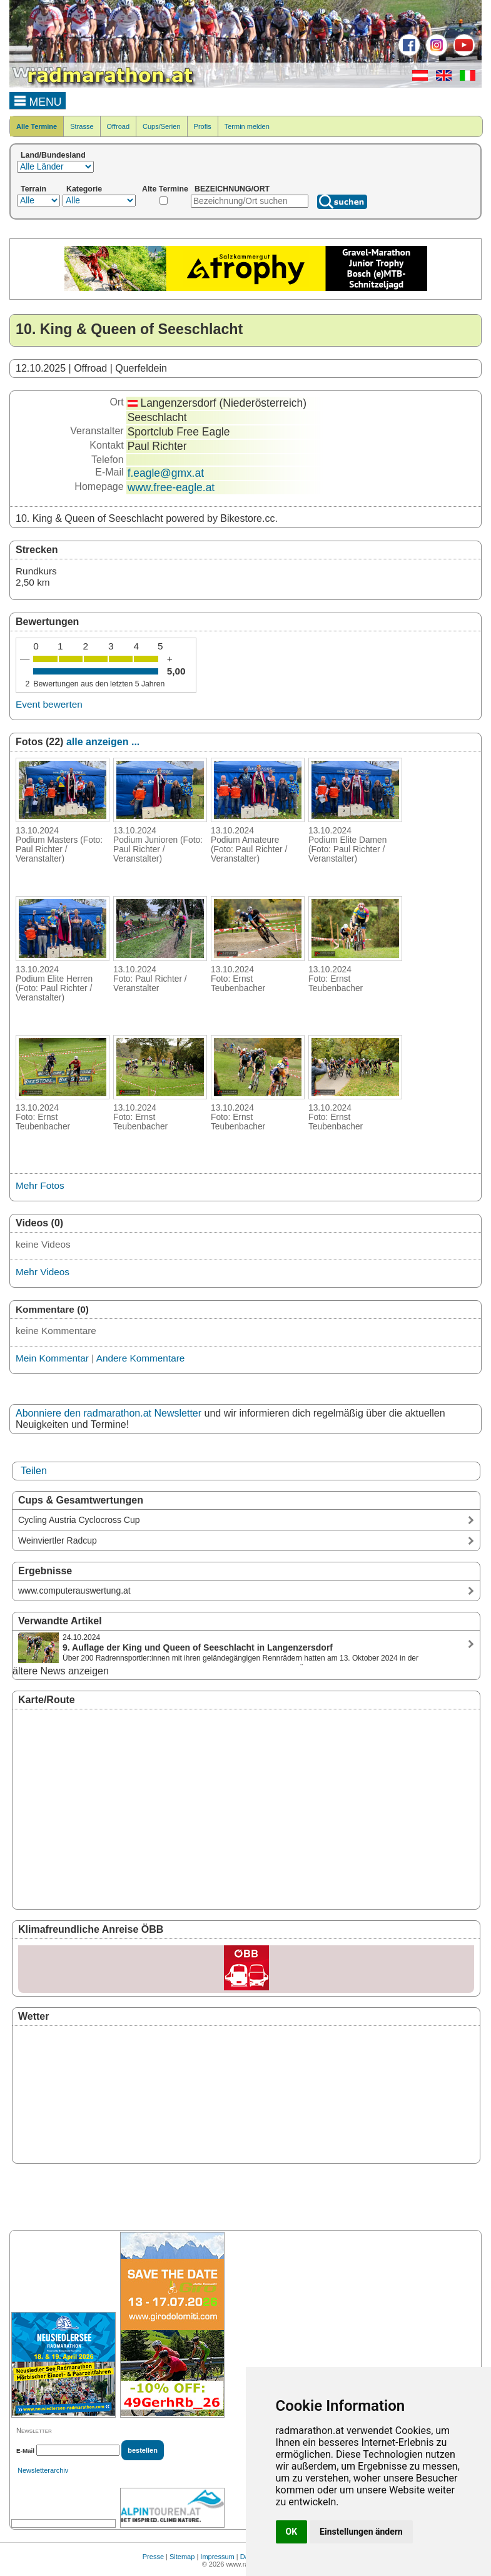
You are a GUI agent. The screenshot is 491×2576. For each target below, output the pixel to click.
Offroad (118, 126)
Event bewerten (49, 704)
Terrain (33, 189)
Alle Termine (36, 126)
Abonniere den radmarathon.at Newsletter (108, 1413)
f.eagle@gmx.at (166, 473)
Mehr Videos (42, 1271)
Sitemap (182, 2556)
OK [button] (292, 2532)
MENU (38, 100)
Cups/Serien (162, 126)
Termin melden (247, 126)
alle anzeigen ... (102, 741)
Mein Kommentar (52, 1358)
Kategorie (84, 189)
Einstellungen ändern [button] (361, 2532)
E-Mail (25, 2450)
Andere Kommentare (140, 1358)
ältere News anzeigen (61, 1671)
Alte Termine (165, 189)
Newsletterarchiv (43, 2470)
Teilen (34, 1470)
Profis (202, 126)
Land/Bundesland (53, 155)
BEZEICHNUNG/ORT (232, 189)
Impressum (217, 2556)
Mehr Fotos (40, 1185)
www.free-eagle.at (171, 487)
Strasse (81, 126)
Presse (153, 2556)
